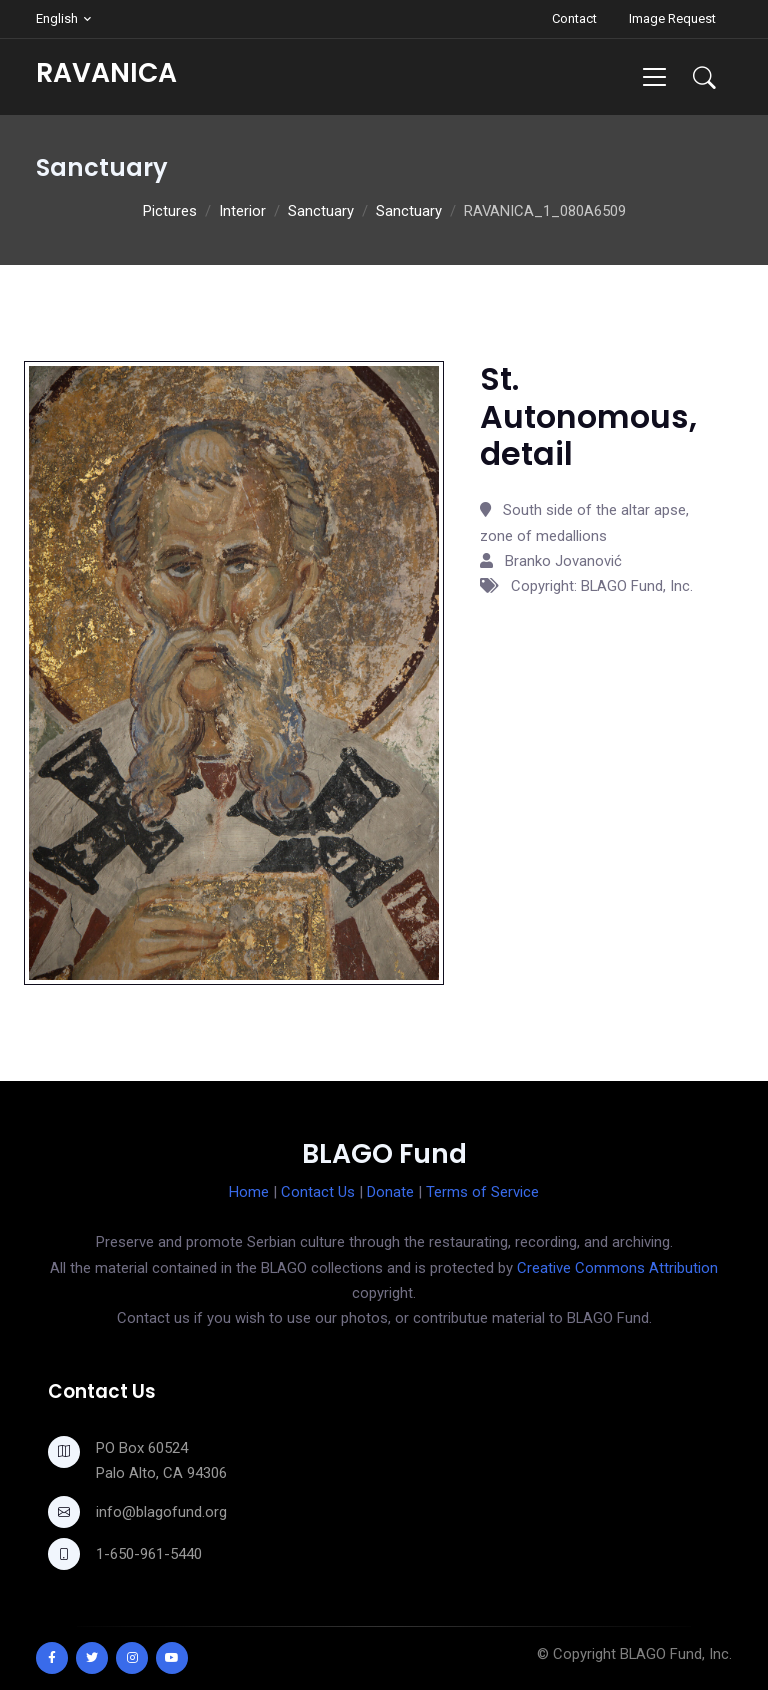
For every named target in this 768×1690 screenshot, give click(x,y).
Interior (242, 211)
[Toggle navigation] (654, 76)
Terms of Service (482, 1192)
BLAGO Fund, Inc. (676, 1654)
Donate (390, 1192)
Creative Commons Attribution (617, 1268)
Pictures (170, 211)
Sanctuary (321, 211)
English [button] (57, 18)
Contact (574, 18)
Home (249, 1192)
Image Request (672, 18)
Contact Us (318, 1192)
